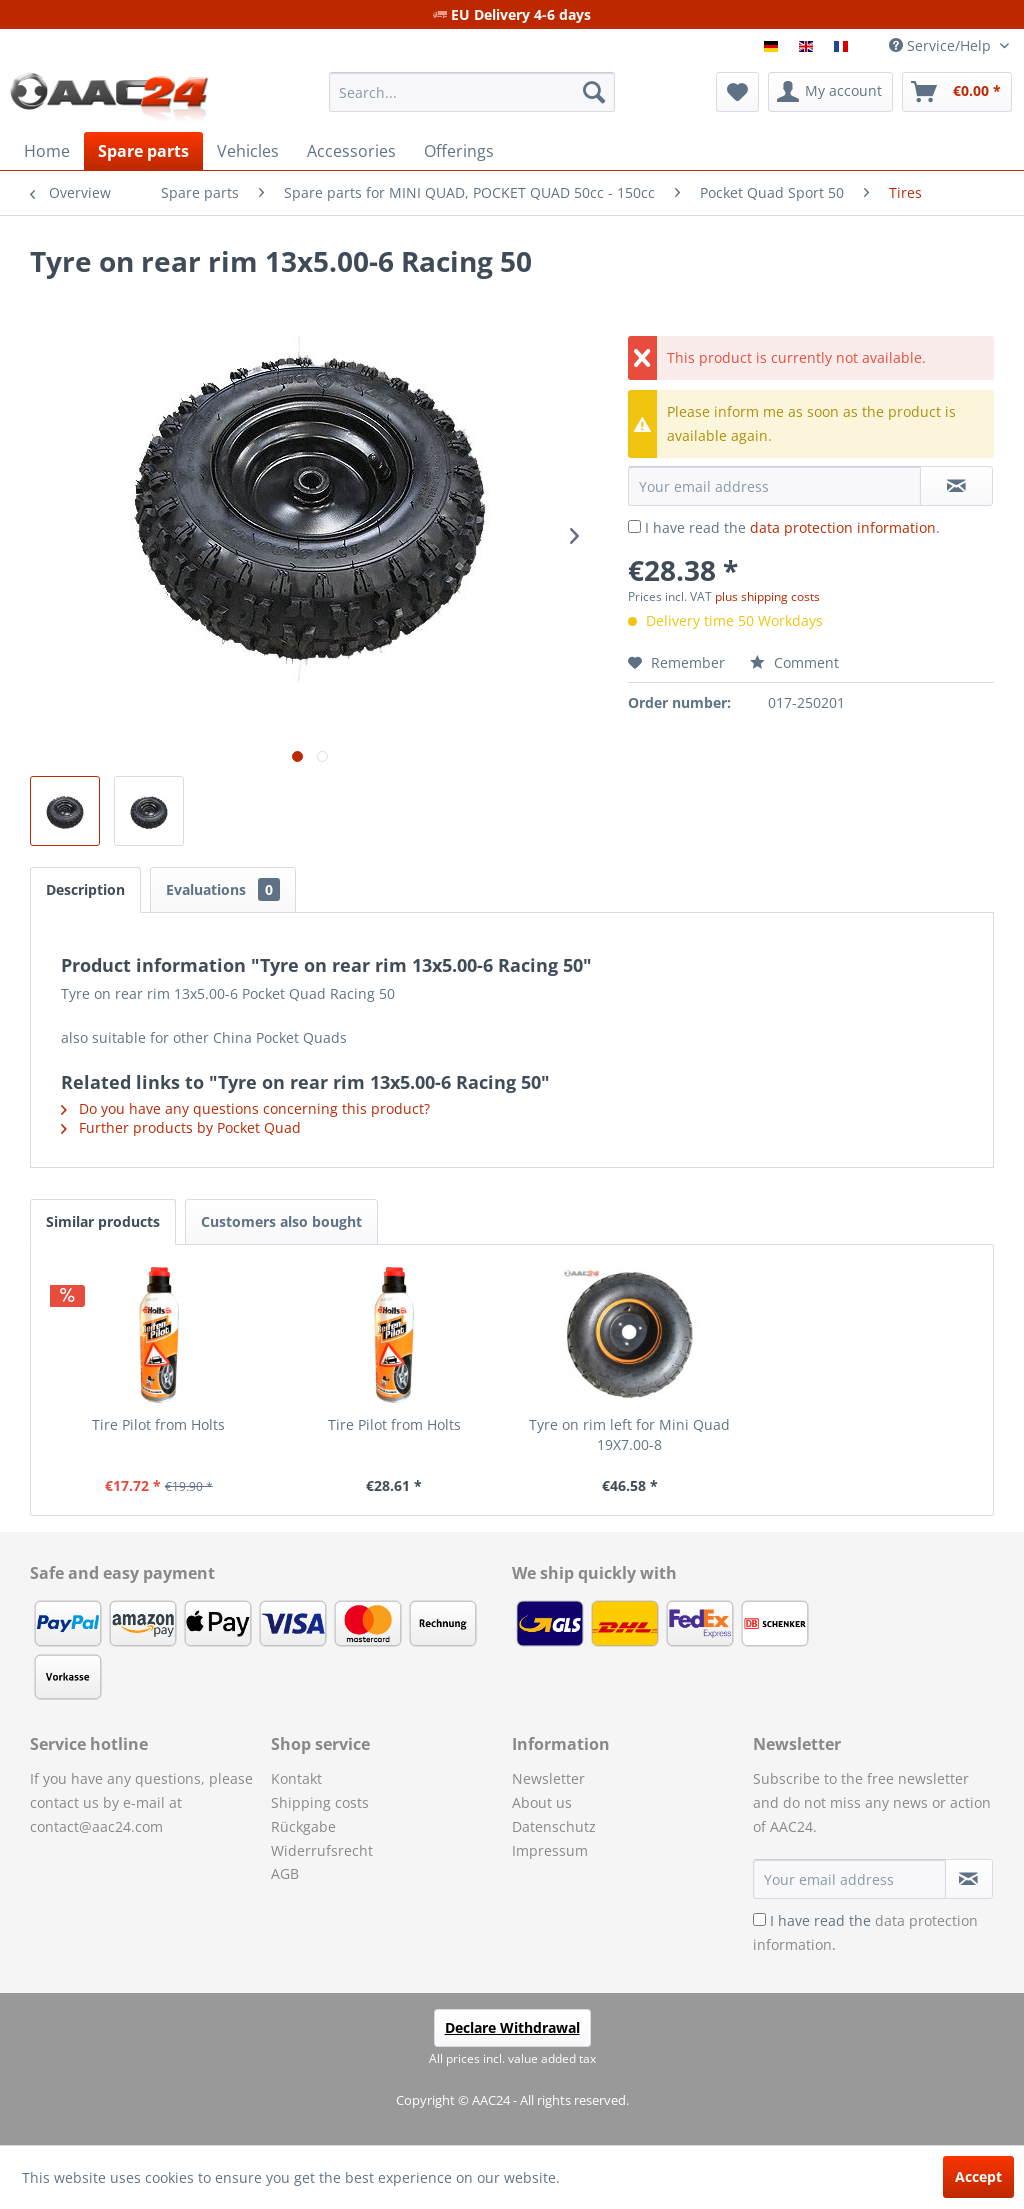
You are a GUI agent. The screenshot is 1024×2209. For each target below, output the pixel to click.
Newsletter (548, 1778)
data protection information (843, 527)
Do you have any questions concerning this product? (245, 1108)
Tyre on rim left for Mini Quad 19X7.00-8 (629, 1434)
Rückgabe (303, 1826)
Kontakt (296, 1778)
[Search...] (472, 92)
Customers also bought (281, 1221)
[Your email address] (849, 1879)
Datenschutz (554, 1826)
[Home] (47, 151)
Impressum (550, 1850)
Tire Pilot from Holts (158, 1424)
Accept (978, 2176)
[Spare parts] (143, 151)
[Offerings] (459, 151)
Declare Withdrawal (512, 2027)
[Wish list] (737, 92)
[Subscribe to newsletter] (969, 1879)
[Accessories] (351, 151)
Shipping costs (320, 1802)
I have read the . (792, 527)
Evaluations (223, 889)
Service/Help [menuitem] (942, 45)
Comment (794, 662)
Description (85, 889)
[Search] (594, 92)
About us (542, 1802)
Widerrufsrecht (322, 1850)
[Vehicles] (248, 151)
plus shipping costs (767, 596)
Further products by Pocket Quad (181, 1127)
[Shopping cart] (957, 92)
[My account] (830, 92)
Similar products (103, 1221)
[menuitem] (472, 92)
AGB (285, 1873)
